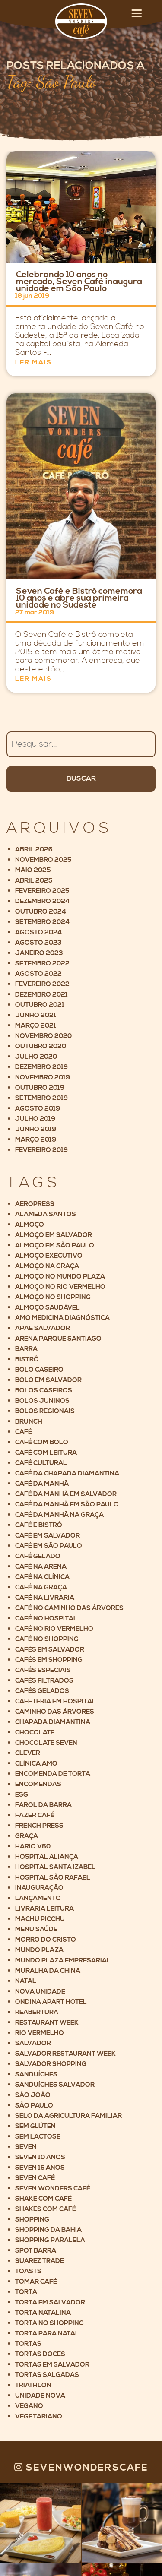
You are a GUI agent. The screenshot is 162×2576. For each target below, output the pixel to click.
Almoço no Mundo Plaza (60, 1276)
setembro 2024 (42, 922)
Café (23, 1432)
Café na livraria (44, 1598)
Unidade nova (40, 2396)
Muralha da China (47, 1971)
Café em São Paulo (48, 1546)
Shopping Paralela (50, 2240)
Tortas (28, 2344)
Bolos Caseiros (43, 1390)
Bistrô (27, 1359)
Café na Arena (41, 1567)
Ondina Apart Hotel (51, 2002)
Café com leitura (46, 1453)
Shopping (32, 2219)
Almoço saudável (47, 1308)
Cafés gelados (42, 1691)
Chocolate (34, 1732)
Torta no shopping (49, 2323)
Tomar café (36, 2282)
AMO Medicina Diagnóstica (62, 1318)
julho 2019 (35, 1119)
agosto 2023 (38, 943)
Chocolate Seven (46, 1743)
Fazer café (34, 1815)
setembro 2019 (41, 1098)
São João (33, 2095)
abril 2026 (34, 849)
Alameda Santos (45, 1214)
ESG (21, 1795)
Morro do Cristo (45, 1940)
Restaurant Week (47, 2023)
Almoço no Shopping (53, 1297)
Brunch (28, 1422)
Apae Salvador (42, 1328)
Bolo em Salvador (48, 1380)
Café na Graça (41, 1587)
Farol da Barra (43, 1805)
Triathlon (33, 2385)
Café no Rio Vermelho (54, 1629)
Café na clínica (42, 1577)
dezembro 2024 (42, 901)
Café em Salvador (47, 1536)
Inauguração (39, 1888)
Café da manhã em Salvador (66, 1494)
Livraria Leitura (44, 1909)
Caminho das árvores (54, 1712)
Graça (26, 1836)
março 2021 (35, 1026)
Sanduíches (36, 2074)
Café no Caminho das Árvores (69, 1608)
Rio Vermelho (39, 2033)
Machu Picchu (40, 1919)
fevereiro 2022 (42, 984)
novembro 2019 (42, 1077)
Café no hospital (46, 1618)
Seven (26, 2147)
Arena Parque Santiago (58, 1339)
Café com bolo (41, 1442)
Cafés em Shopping (49, 1660)
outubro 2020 (40, 1046)
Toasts (28, 2271)
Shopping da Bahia (48, 2230)
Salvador (33, 2043)
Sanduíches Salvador (55, 2085)
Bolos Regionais (45, 1411)
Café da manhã (42, 1484)
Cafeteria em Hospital (55, 1701)
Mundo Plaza (39, 1950)
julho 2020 (36, 1057)
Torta (26, 2292)
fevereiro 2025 (42, 891)
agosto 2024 (38, 932)
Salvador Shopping (50, 2064)
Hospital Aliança (46, 1857)
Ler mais (33, 362)
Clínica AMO (36, 1764)
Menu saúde (36, 1929)
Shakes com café (45, 2209)
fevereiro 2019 (41, 1150)
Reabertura (36, 2012)
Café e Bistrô (38, 1525)
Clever (27, 1753)
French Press (39, 1826)
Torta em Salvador (50, 2302)
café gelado (37, 1556)
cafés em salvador (49, 1650)
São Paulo (34, 2105)
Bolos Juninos (42, 1401)
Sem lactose (37, 2137)
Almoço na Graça (47, 1266)
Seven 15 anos (40, 2168)
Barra (26, 1349)
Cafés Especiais (43, 1670)
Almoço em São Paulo (54, 1245)
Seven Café (35, 2178)
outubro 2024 (40, 912)
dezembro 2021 (41, 995)
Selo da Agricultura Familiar (68, 2116)
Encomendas (38, 1784)
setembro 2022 (42, 963)
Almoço (29, 1225)
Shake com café (43, 2199)
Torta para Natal (47, 2333)
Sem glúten (35, 2126)
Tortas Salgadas (47, 2375)
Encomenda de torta (52, 1774)
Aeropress (34, 1204)
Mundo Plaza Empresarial (63, 1960)
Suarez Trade (39, 2261)
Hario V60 (33, 1846)
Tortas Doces (40, 2354)
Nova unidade (40, 1991)
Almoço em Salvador (53, 1235)
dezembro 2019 (41, 1067)
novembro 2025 (43, 860)
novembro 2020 (43, 1036)
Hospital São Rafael (52, 1877)
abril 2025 (33, 881)
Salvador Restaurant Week (65, 2054)
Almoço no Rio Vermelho (60, 1287)
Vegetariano (38, 2416)
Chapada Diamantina (52, 1722)
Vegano (29, 2406)
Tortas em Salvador (52, 2365)
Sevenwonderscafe (81, 2468)
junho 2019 (35, 1129)
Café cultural (41, 1463)
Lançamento (38, 1898)
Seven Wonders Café (52, 2188)
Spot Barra (35, 2251)
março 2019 (35, 1140)
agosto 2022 (38, 974)
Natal (25, 1981)
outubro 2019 (39, 1088)
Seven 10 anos (40, 2157)
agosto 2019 (37, 1108)
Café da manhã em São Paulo (67, 1504)
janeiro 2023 (39, 953)
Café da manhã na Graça (59, 1515)
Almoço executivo (49, 1256)
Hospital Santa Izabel (55, 1867)
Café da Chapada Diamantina (67, 1473)
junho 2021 (35, 1015)
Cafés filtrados (44, 1681)
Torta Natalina (43, 2313)
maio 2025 (33, 870)
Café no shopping (47, 1639)
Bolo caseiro (39, 1370)
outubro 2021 (39, 1005)
